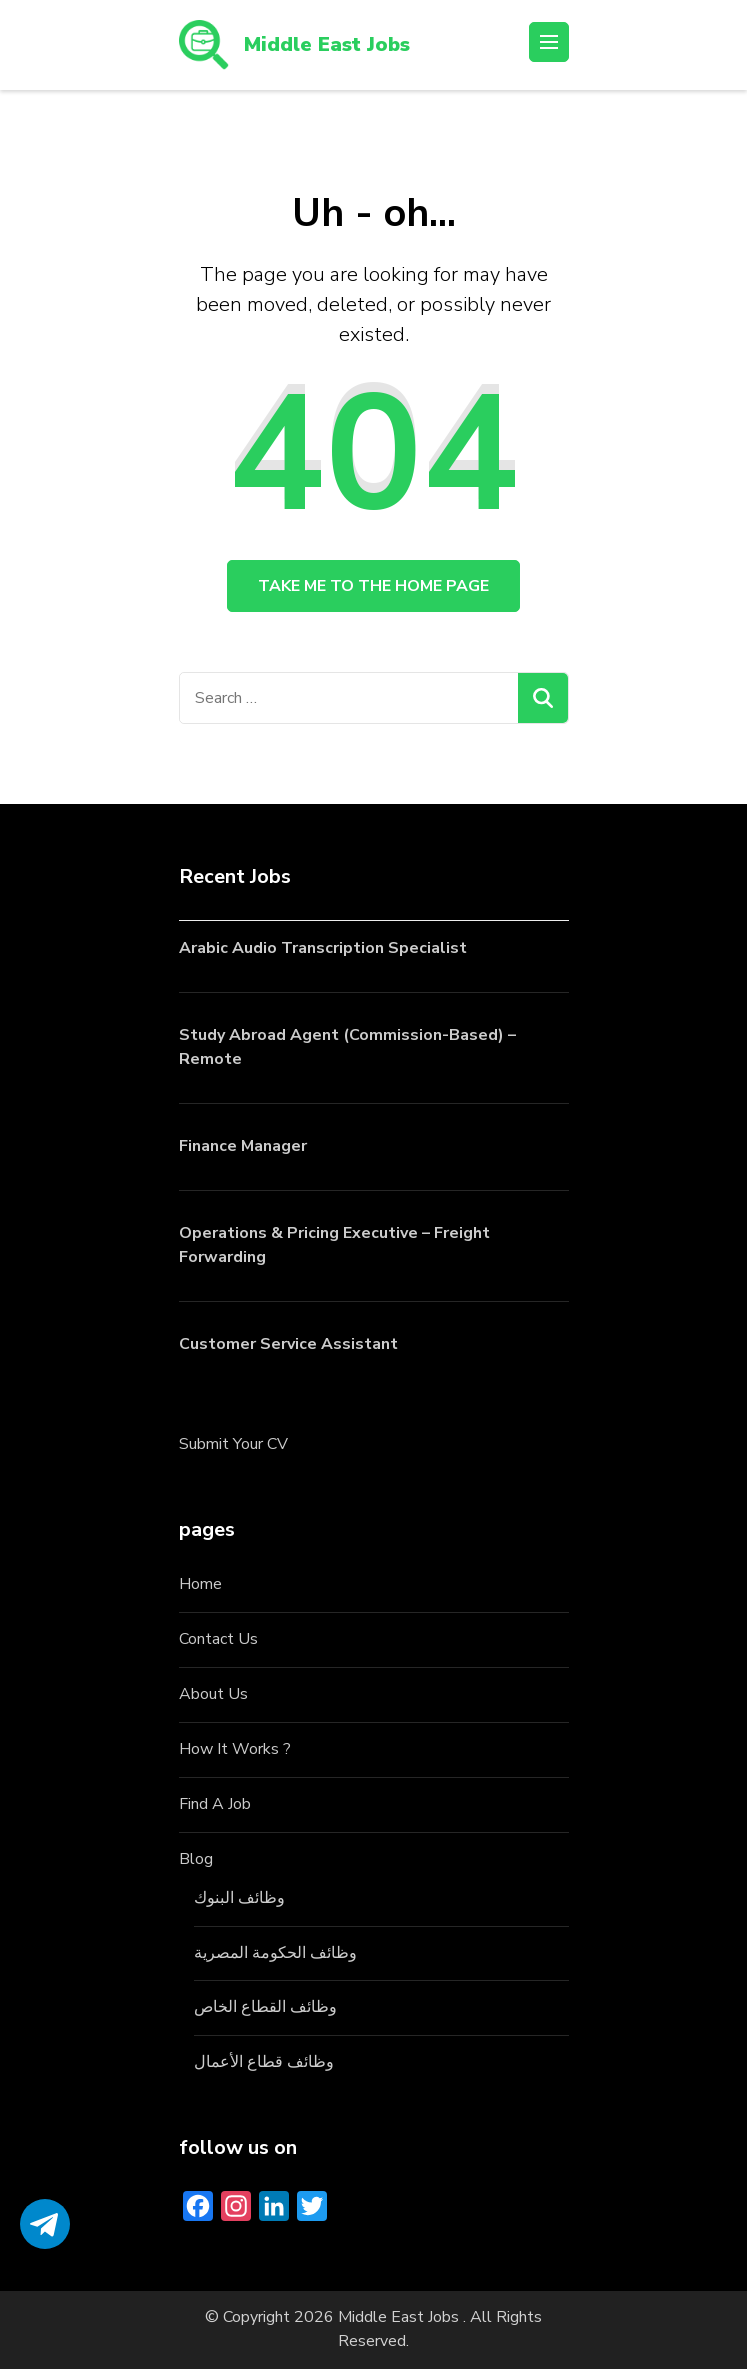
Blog (196, 1859)
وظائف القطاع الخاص (265, 2007)
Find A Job (215, 1804)
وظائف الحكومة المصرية (275, 1953)
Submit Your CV (233, 1444)
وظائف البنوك (239, 1898)
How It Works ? (235, 1749)
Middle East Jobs (327, 44)
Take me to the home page (373, 586)
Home (200, 1584)
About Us (213, 1694)
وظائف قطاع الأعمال (264, 2062)
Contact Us (218, 1639)
